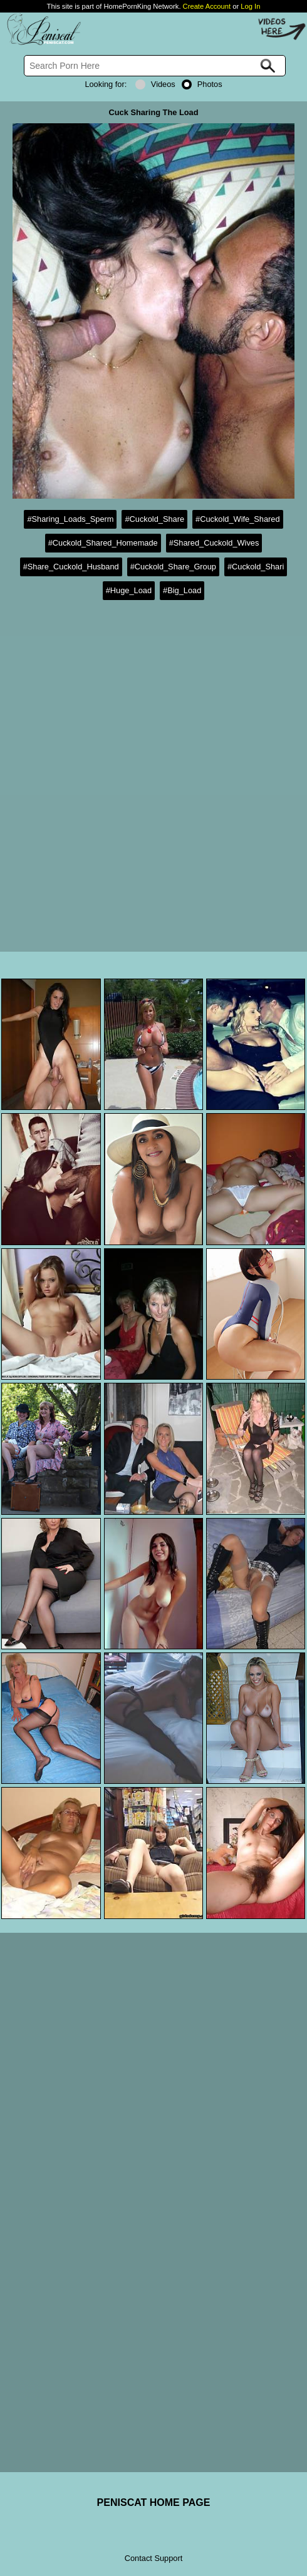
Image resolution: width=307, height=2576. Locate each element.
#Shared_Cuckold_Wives (214, 542)
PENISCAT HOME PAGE (154, 2502)
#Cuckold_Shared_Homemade (103, 542)
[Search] (155, 65)
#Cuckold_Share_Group (173, 566)
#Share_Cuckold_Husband (71, 566)
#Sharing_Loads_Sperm (70, 519)
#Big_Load (182, 590)
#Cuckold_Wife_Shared (237, 519)
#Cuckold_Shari (255, 566)
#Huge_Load (129, 590)
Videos (155, 84)
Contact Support (153, 2558)
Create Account (207, 6)
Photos (202, 84)
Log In (250, 6)
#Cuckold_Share (154, 519)
